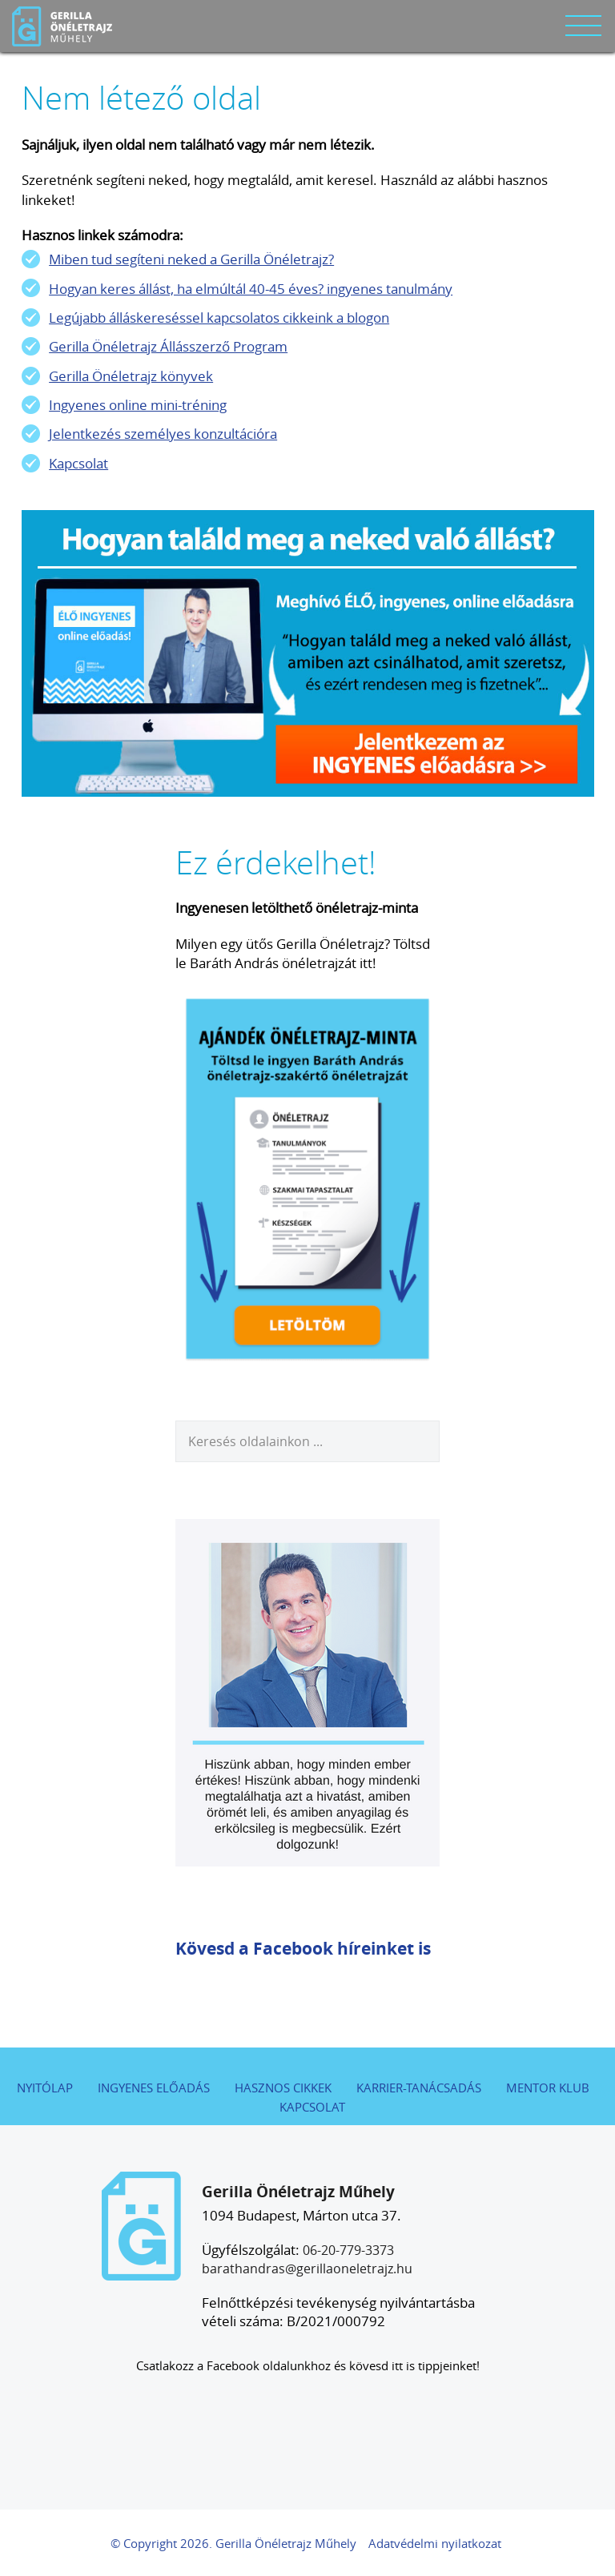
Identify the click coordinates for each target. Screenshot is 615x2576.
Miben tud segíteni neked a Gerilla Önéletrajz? (191, 259)
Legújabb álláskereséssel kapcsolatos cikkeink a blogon (219, 317)
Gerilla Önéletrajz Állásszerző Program (168, 346)
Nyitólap (45, 2088)
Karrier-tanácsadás (418, 2088)
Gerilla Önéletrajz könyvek (131, 376)
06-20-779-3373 (348, 2250)
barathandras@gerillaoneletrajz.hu (307, 2268)
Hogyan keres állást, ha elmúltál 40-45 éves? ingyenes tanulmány (250, 288)
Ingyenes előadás (154, 2088)
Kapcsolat (78, 463)
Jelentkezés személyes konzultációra (163, 433)
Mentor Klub (547, 2088)
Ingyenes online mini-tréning (138, 405)
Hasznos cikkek (283, 2088)
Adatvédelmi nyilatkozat (434, 2543)
